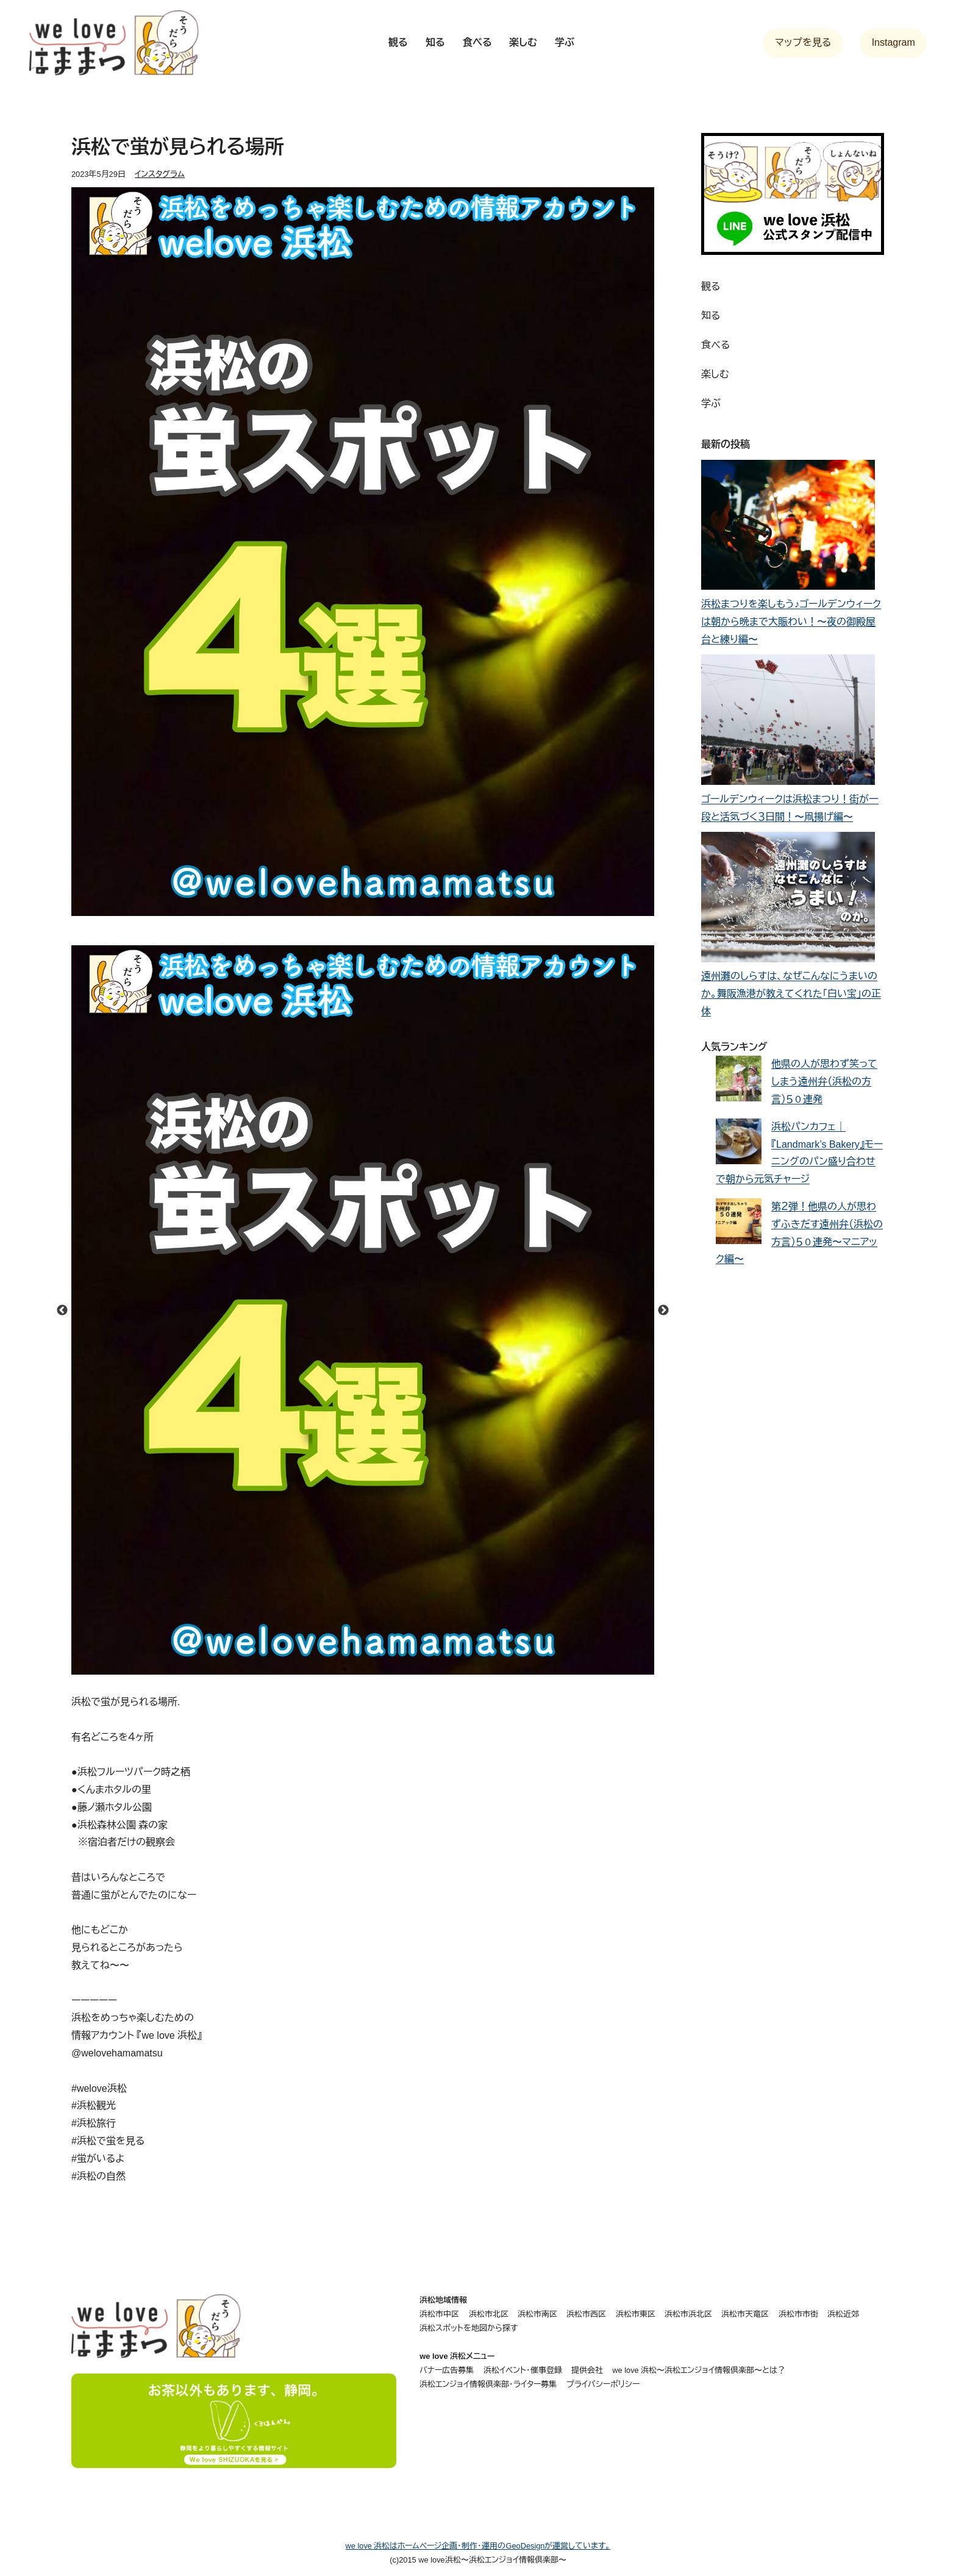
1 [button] (344, 1669)
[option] (363, 1310)
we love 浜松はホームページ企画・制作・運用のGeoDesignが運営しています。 (478, 2545)
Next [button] (663, 1310)
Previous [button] (62, 1310)
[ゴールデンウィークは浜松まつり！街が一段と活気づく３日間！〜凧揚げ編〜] (788, 722)
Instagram (893, 42)
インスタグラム (160, 174)
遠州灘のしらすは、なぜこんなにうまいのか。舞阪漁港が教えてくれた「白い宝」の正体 (791, 994)
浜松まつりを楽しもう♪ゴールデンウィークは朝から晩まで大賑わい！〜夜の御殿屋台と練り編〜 (791, 622)
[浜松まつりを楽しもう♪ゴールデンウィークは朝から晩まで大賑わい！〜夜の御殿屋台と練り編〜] (788, 528)
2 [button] (363, 1669)
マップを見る (803, 42)
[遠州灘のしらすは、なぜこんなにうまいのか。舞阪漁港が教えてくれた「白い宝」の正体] (788, 900)
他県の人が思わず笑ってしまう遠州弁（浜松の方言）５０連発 (824, 1081)
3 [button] (381, 1669)
